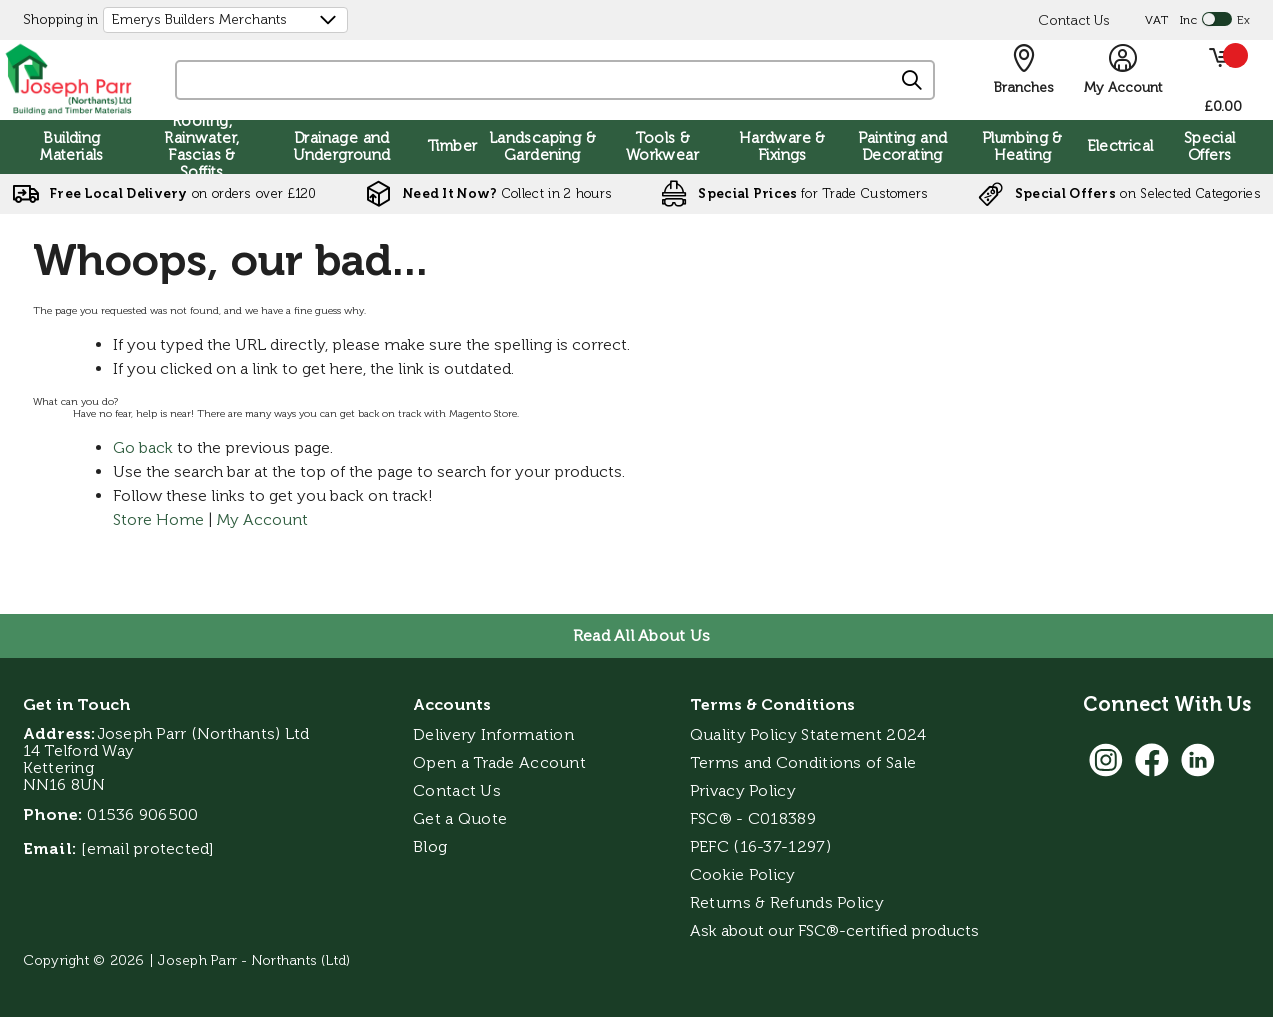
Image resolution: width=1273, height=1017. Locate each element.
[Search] (913, 81)
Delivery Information (493, 734)
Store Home (158, 519)
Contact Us (1074, 20)
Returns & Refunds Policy (787, 902)
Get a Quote (460, 818)
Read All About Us (641, 635)
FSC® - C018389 (753, 818)
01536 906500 (142, 814)
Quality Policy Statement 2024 (808, 734)
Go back (143, 447)
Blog (430, 846)
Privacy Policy (743, 790)
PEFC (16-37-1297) (762, 846)
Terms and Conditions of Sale (803, 762)
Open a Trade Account (499, 762)
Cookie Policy (743, 874)
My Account (262, 519)
